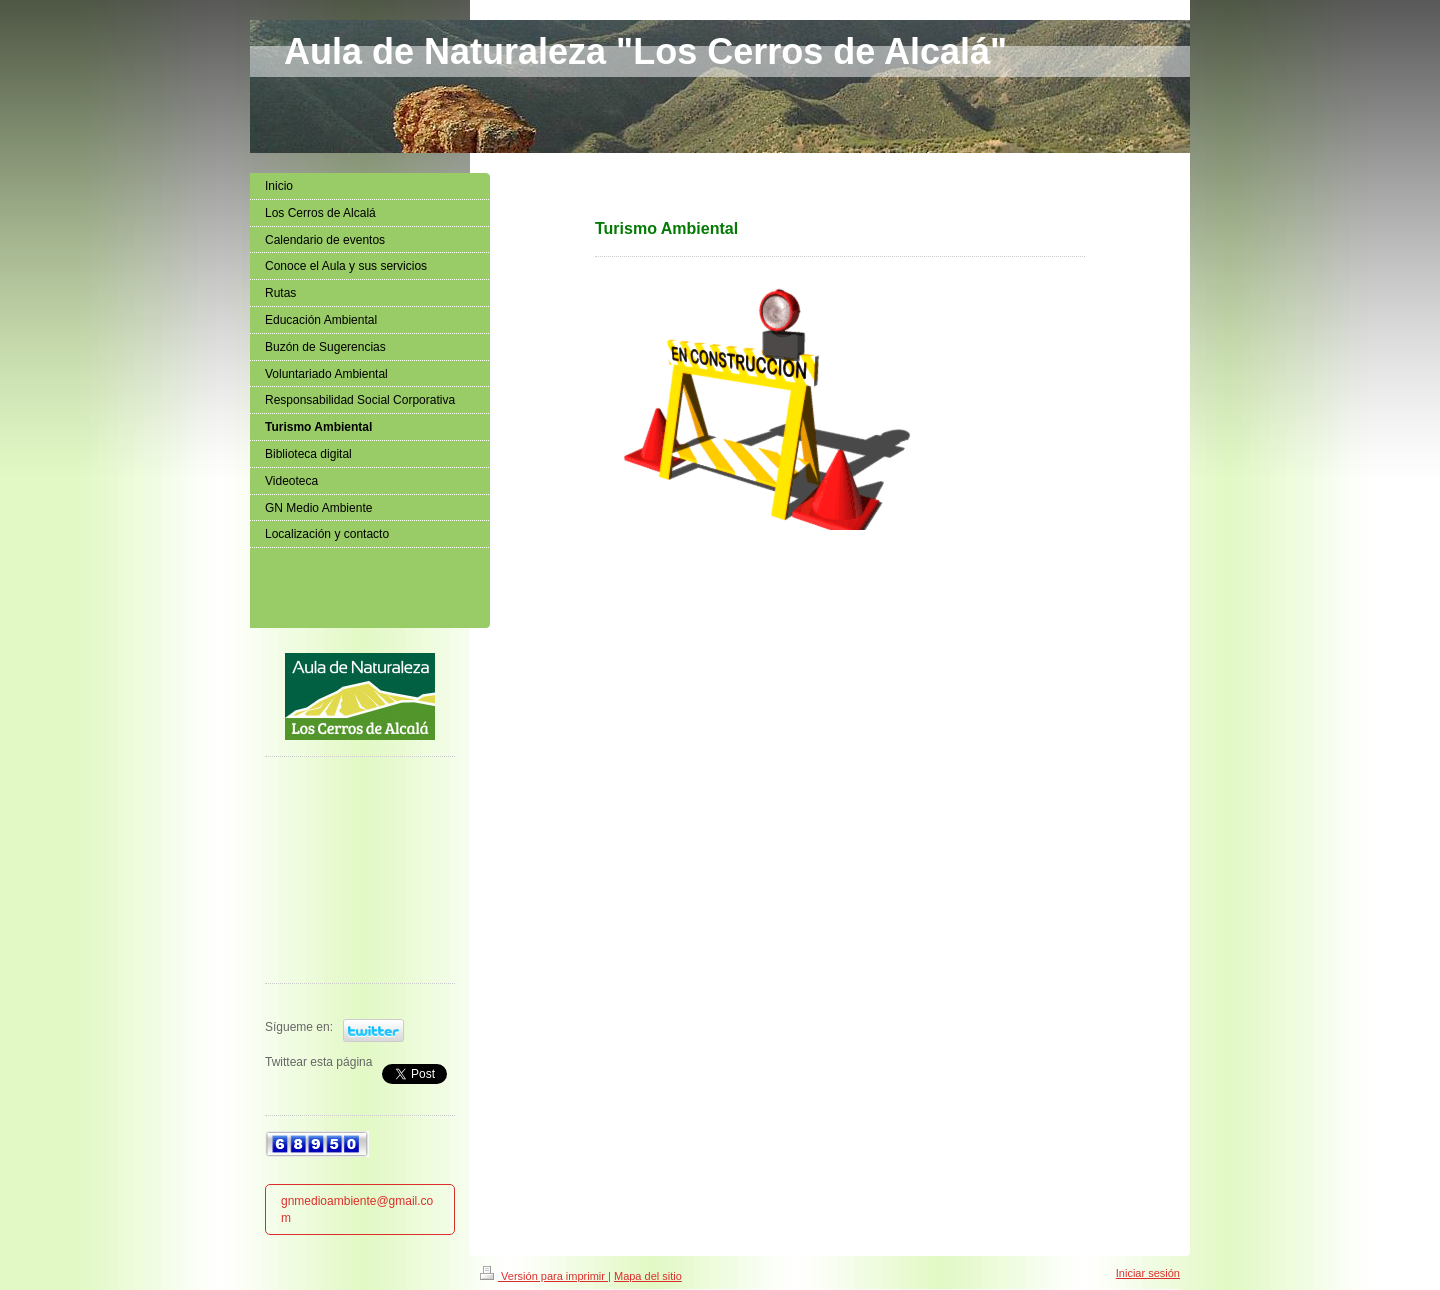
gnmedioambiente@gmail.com (357, 1209)
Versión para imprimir (544, 1276)
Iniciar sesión (1148, 1273)
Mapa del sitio (648, 1276)
